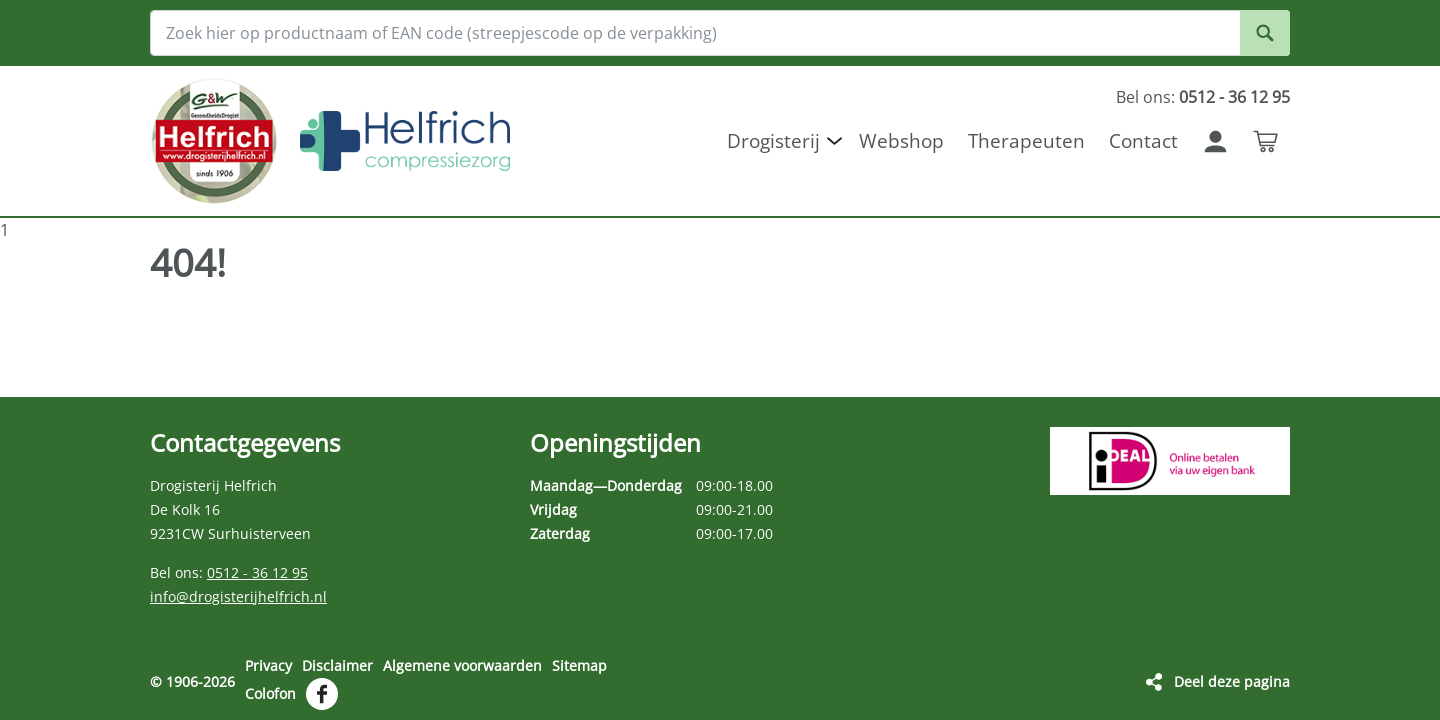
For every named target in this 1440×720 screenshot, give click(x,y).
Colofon (270, 693)
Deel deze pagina (1232, 681)
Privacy (268, 665)
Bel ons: (1203, 97)
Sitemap (579, 665)
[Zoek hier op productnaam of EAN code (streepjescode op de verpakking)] (720, 33)
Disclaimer (337, 665)
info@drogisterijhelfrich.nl (238, 596)
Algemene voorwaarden (462, 665)
